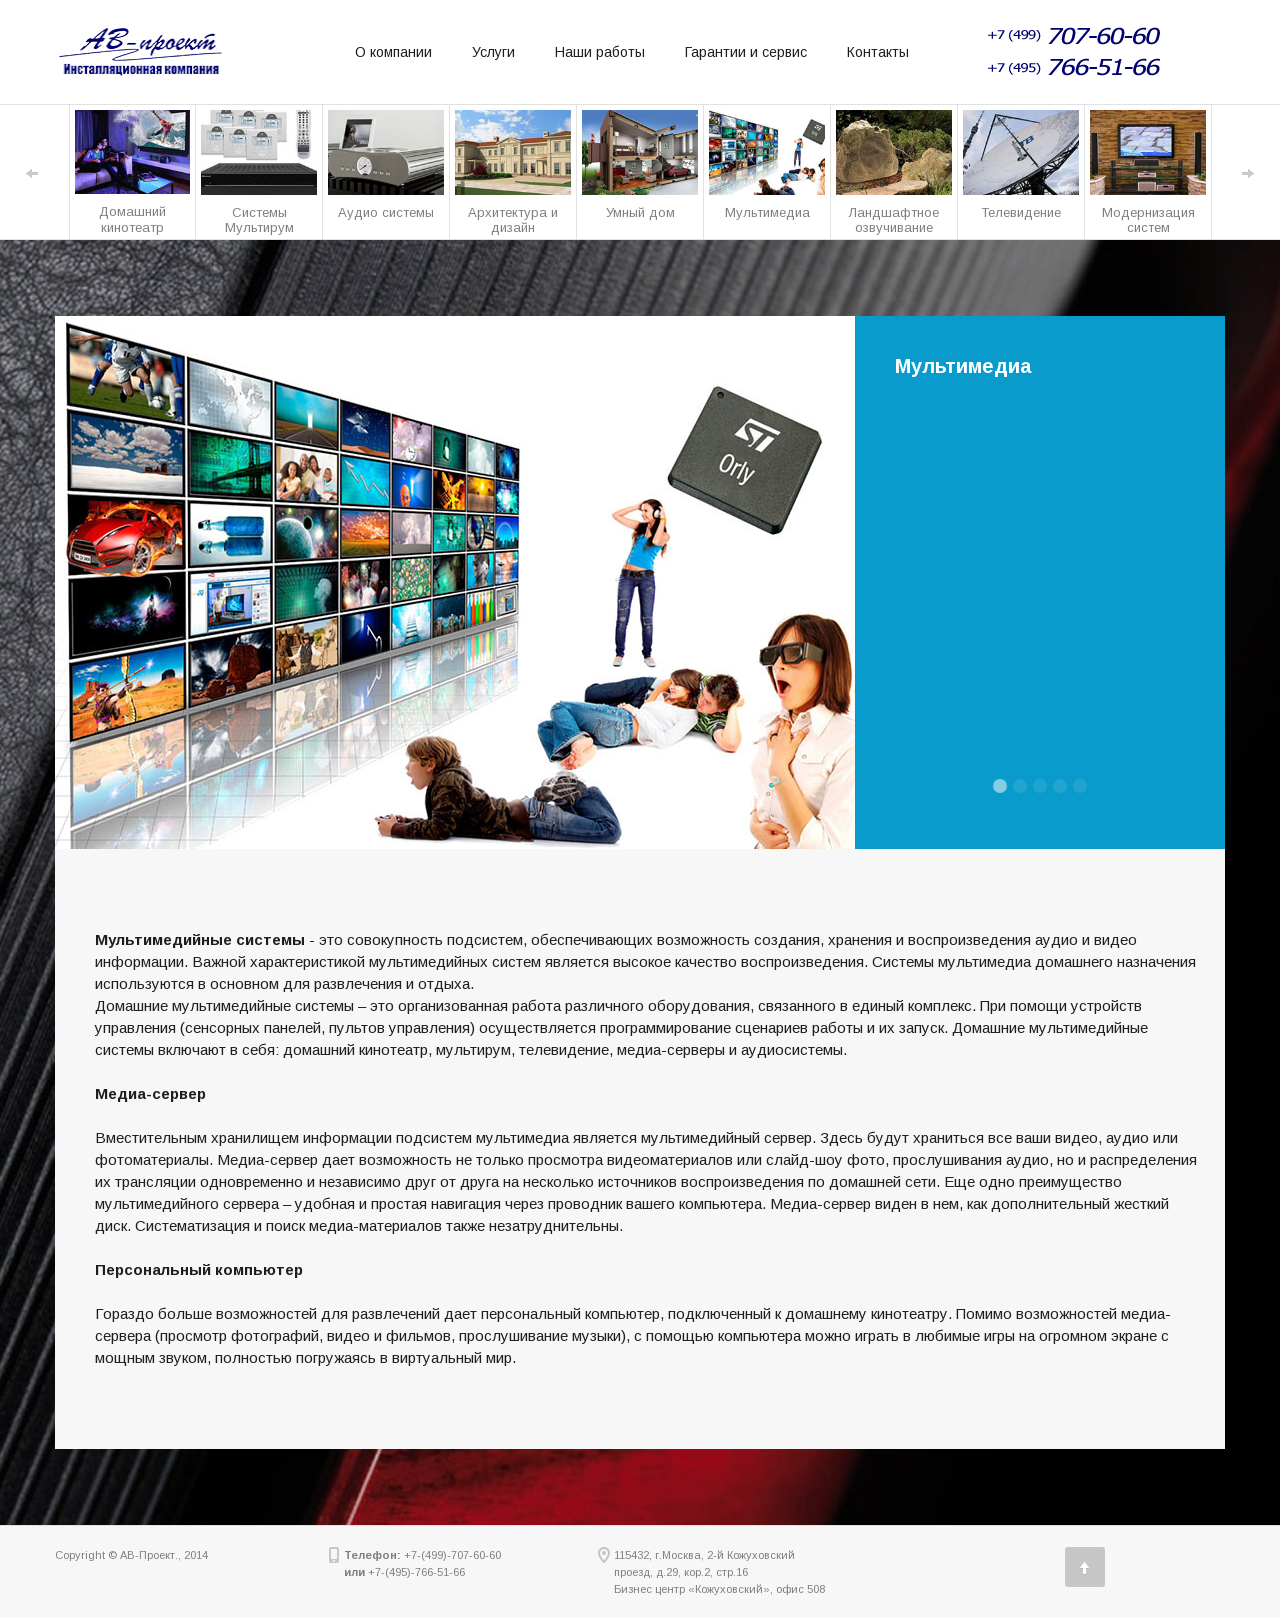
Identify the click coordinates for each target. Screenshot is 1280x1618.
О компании (393, 52)
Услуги (493, 52)
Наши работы (600, 52)
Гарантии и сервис (746, 52)
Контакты (878, 52)
